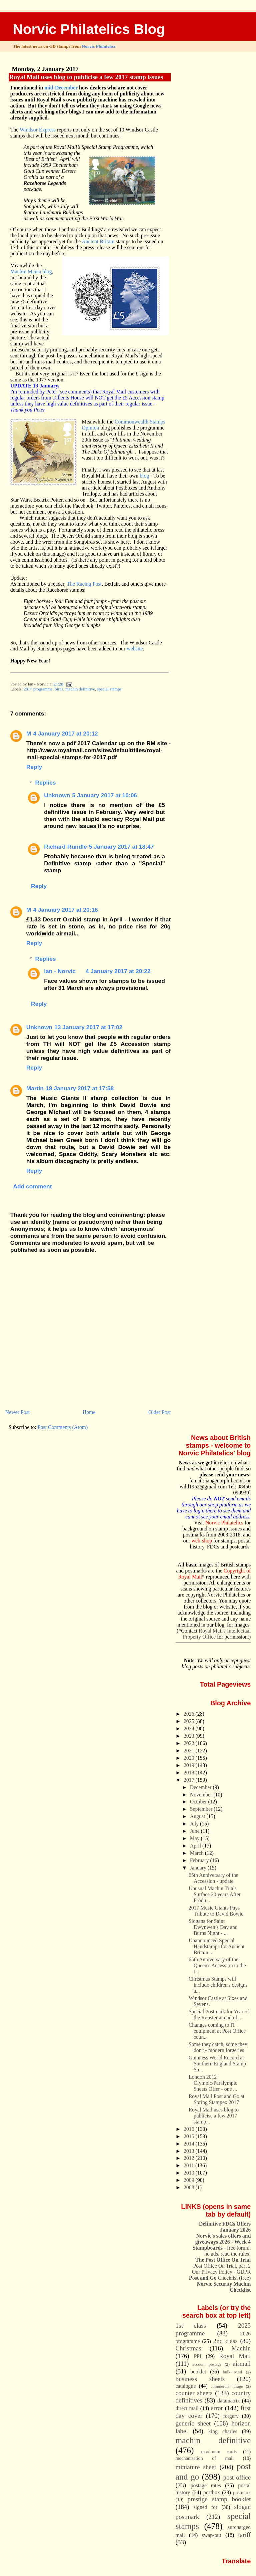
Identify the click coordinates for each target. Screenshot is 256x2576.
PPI (198, 2356)
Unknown (57, 795)
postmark (242, 2492)
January (199, 1868)
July (195, 1823)
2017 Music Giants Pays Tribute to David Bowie (216, 1911)
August (198, 1816)
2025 (190, 1721)
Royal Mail (235, 2355)
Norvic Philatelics (99, 46)
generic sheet (193, 2423)
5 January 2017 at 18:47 (121, 846)
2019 (190, 1765)
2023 (190, 1736)
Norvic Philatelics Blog (89, 29)
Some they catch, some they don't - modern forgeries (218, 2047)
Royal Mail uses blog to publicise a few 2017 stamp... (214, 2115)
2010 (190, 2173)
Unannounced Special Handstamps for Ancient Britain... (217, 1946)
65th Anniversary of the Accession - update (213, 1878)
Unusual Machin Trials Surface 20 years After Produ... (215, 1894)
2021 (190, 1750)
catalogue (186, 2386)
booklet (198, 2371)
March (197, 1853)
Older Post (159, 1412)
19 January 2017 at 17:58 (80, 1088)
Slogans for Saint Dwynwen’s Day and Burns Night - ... (213, 1927)
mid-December (61, 87)
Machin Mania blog (31, 271)
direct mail (187, 2408)
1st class (191, 2325)
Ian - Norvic (60, 971)
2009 (190, 2180)
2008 (190, 2187)
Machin (241, 2348)
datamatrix (228, 2400)
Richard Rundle (65, 846)
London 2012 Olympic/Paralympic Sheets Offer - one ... (213, 2083)
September (202, 1809)
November (201, 1794)
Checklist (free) (220, 2278)
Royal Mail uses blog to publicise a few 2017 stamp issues (86, 76)
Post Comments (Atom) (63, 1427)
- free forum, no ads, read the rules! (222, 2251)
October (199, 1801)
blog (144, 476)
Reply (34, 767)
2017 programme (38, 689)
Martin (35, 1088)
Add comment (32, 1186)
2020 (190, 1758)
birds (59, 689)
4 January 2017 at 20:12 (65, 733)
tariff (244, 2534)
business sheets (200, 2378)
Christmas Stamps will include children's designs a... (218, 1985)
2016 (190, 2129)
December (201, 1787)
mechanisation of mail (205, 2458)
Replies (45, 783)
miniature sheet (196, 2467)
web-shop (202, 1540)
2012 (190, 2158)
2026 (190, 1714)
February (200, 1860)
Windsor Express (38, 129)
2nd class (225, 2340)
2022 (190, 1743)
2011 (189, 2165)
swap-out (211, 2535)
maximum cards (219, 2451)
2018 (190, 1772)
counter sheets (194, 2392)
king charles (222, 2431)
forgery (231, 2416)
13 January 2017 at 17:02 (88, 1027)
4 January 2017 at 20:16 (65, 909)
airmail (242, 2363)
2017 (190, 1780)
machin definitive (80, 689)
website (135, 648)
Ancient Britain (98, 241)
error (217, 2407)
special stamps (109, 689)
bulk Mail (232, 2372)
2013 (190, 2151)
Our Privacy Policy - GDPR (221, 2272)
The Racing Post (84, 584)
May (195, 1838)
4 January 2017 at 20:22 (118, 971)
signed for (205, 2507)
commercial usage (227, 2386)
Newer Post (17, 1412)
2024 (190, 1728)
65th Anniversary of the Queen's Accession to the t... (217, 1965)
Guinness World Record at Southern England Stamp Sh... (217, 2063)
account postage (206, 2364)
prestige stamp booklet (219, 2499)
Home (89, 1412)
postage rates (206, 2485)
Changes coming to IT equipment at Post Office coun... (217, 2031)
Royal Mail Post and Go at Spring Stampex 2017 (216, 2099)
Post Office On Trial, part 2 (222, 2266)
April (196, 1845)
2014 (190, 2143)
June (195, 1831)
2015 (190, 2136)
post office (237, 2477)
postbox (211, 2492)
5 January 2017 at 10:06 (104, 795)
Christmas (188, 2348)
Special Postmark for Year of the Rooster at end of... (219, 2014)
